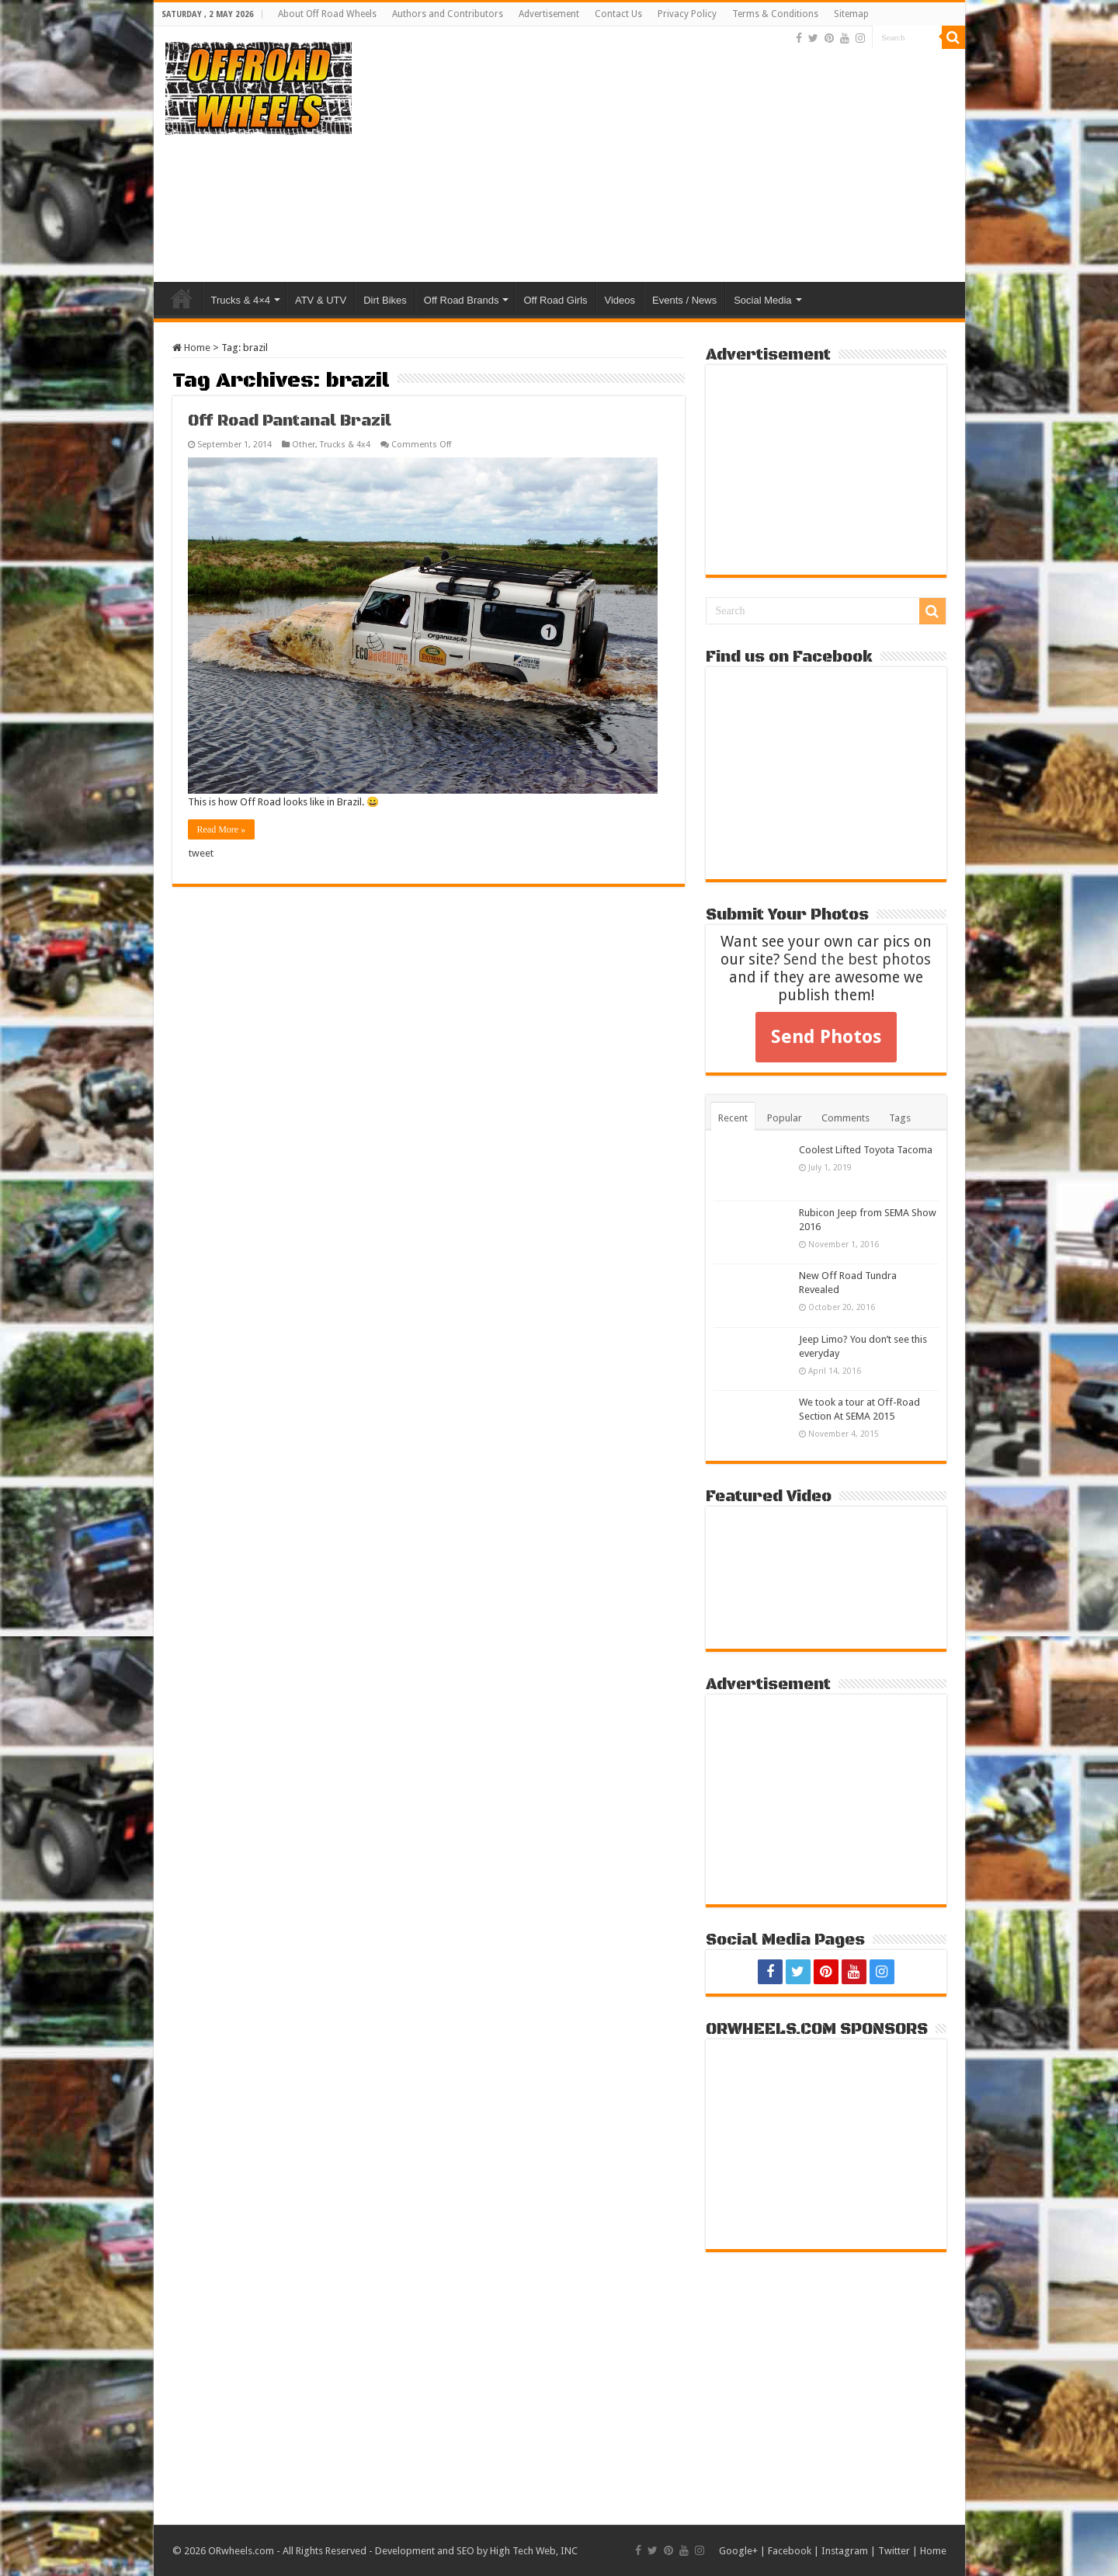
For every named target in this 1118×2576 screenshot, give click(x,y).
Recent (733, 1118)
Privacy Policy (687, 14)
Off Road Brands (461, 300)
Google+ (738, 2551)
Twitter (894, 2551)
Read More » (221, 829)
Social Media (762, 300)
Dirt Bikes (385, 300)
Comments (845, 1118)
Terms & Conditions (775, 14)
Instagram (844, 2551)
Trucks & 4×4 (240, 300)
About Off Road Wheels (327, 14)
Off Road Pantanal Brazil (289, 421)
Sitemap (851, 14)
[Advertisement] (670, 157)
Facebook (789, 2551)
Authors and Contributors (447, 14)
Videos (620, 300)
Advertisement (549, 14)
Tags (900, 1118)
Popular (784, 1118)
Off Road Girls (555, 300)
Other (303, 445)
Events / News (684, 300)
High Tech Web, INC (534, 2551)
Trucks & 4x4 (345, 445)
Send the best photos (857, 959)
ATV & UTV (320, 300)
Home (181, 298)
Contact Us (618, 14)
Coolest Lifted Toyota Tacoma (865, 1150)
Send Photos (826, 1037)
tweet (201, 853)
